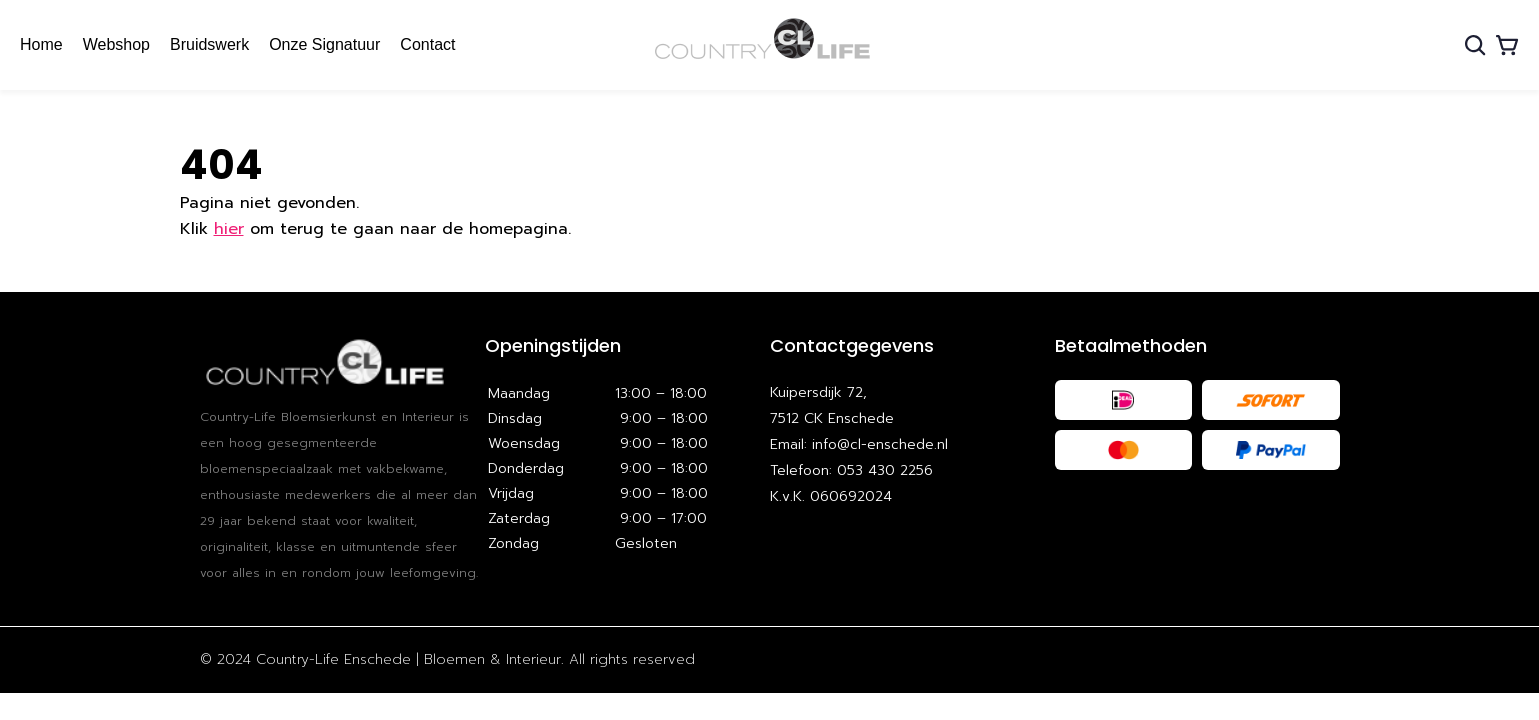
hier (229, 229)
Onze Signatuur (324, 44)
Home (41, 44)
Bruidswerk (209, 44)
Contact (427, 44)
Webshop (116, 44)
